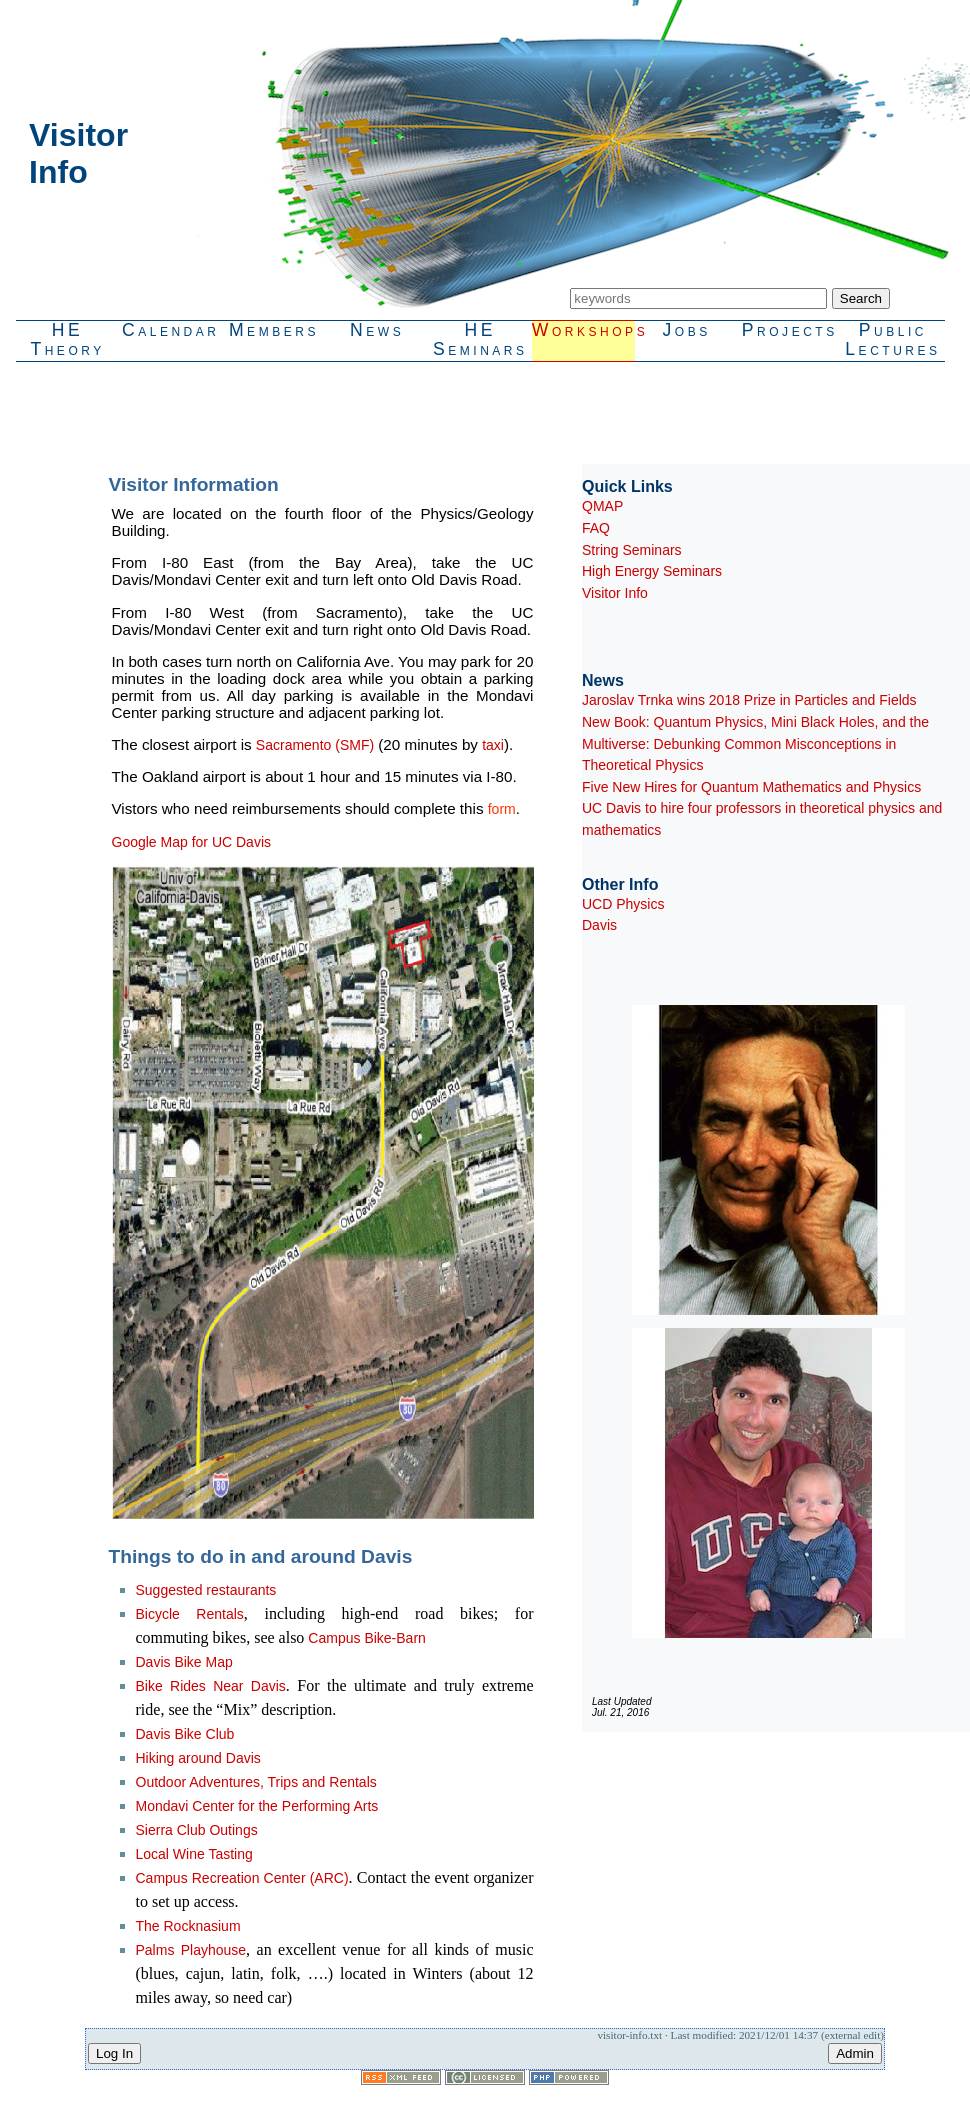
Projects (790, 330)
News (377, 330)
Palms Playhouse (191, 1950)
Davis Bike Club (185, 1734)
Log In (114, 2053)
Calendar (171, 330)
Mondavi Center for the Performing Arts (257, 1806)
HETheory (67, 339)
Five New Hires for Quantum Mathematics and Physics (751, 787)
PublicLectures (892, 339)
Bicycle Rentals (190, 1614)
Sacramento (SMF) (315, 745)
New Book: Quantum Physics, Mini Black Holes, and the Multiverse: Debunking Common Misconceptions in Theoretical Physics (755, 743)
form (502, 809)
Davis (599, 925)
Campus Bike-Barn (367, 1638)
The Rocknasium (188, 1926)
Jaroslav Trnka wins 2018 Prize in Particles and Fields (749, 700)
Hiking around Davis (198, 1758)
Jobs (687, 330)
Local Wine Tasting (194, 1854)
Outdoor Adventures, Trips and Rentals (256, 1782)
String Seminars (632, 550)
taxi (493, 745)
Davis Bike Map (184, 1662)
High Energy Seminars (652, 571)
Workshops (583, 330)
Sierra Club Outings (197, 1830)
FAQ (596, 528)
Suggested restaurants (206, 1590)
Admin (855, 2053)
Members (274, 330)
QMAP (602, 506)
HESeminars (480, 339)
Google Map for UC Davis (192, 842)
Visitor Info (615, 593)
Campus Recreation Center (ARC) (242, 1878)
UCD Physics (623, 904)
